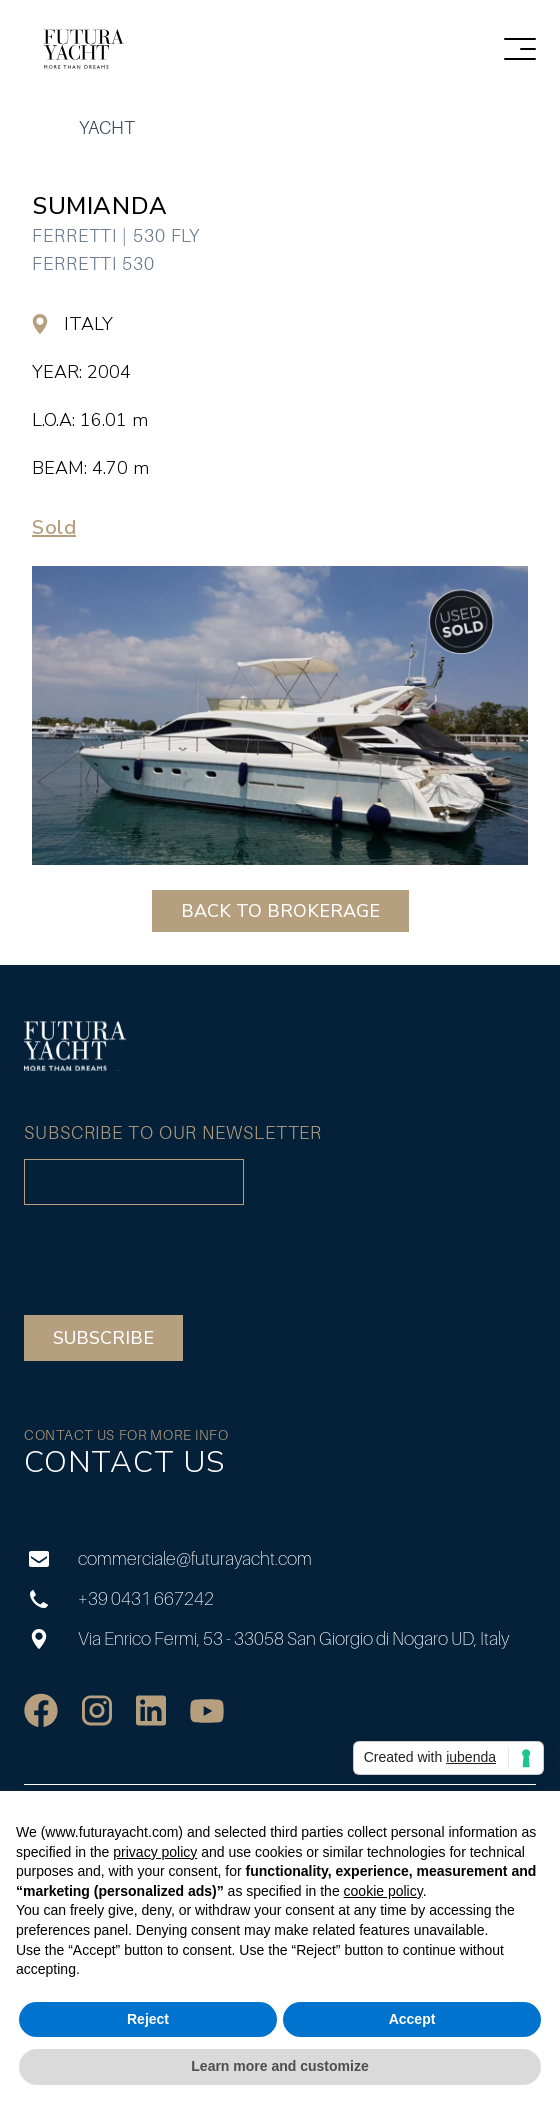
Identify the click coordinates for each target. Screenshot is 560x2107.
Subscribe (103, 1338)
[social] (41, 1710)
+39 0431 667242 (119, 1598)
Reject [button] (148, 2019)
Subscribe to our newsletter (173, 1132)
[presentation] (176, 1260)
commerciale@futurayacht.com (168, 1559)
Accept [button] (412, 2019)
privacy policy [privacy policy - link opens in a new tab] (155, 1852)
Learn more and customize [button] (279, 2066)
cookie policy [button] (383, 1891)
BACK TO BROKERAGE (280, 911)
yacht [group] (107, 127)
